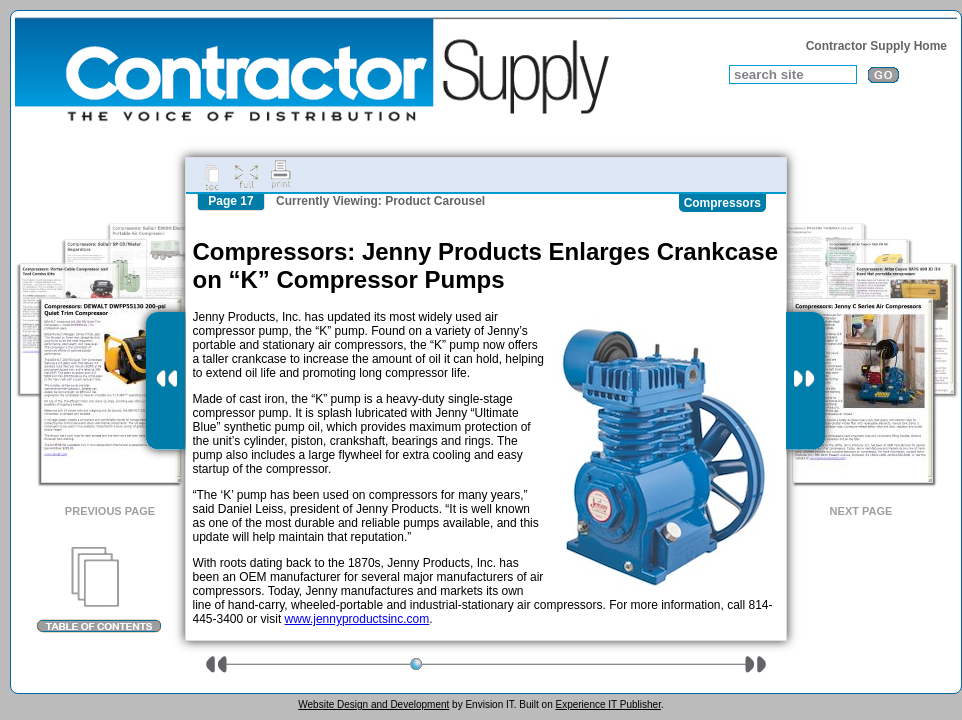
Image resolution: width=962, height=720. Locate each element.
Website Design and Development (373, 704)
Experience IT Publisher (607, 704)
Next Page (861, 511)
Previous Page (110, 511)
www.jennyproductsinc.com (357, 619)
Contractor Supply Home (876, 46)
